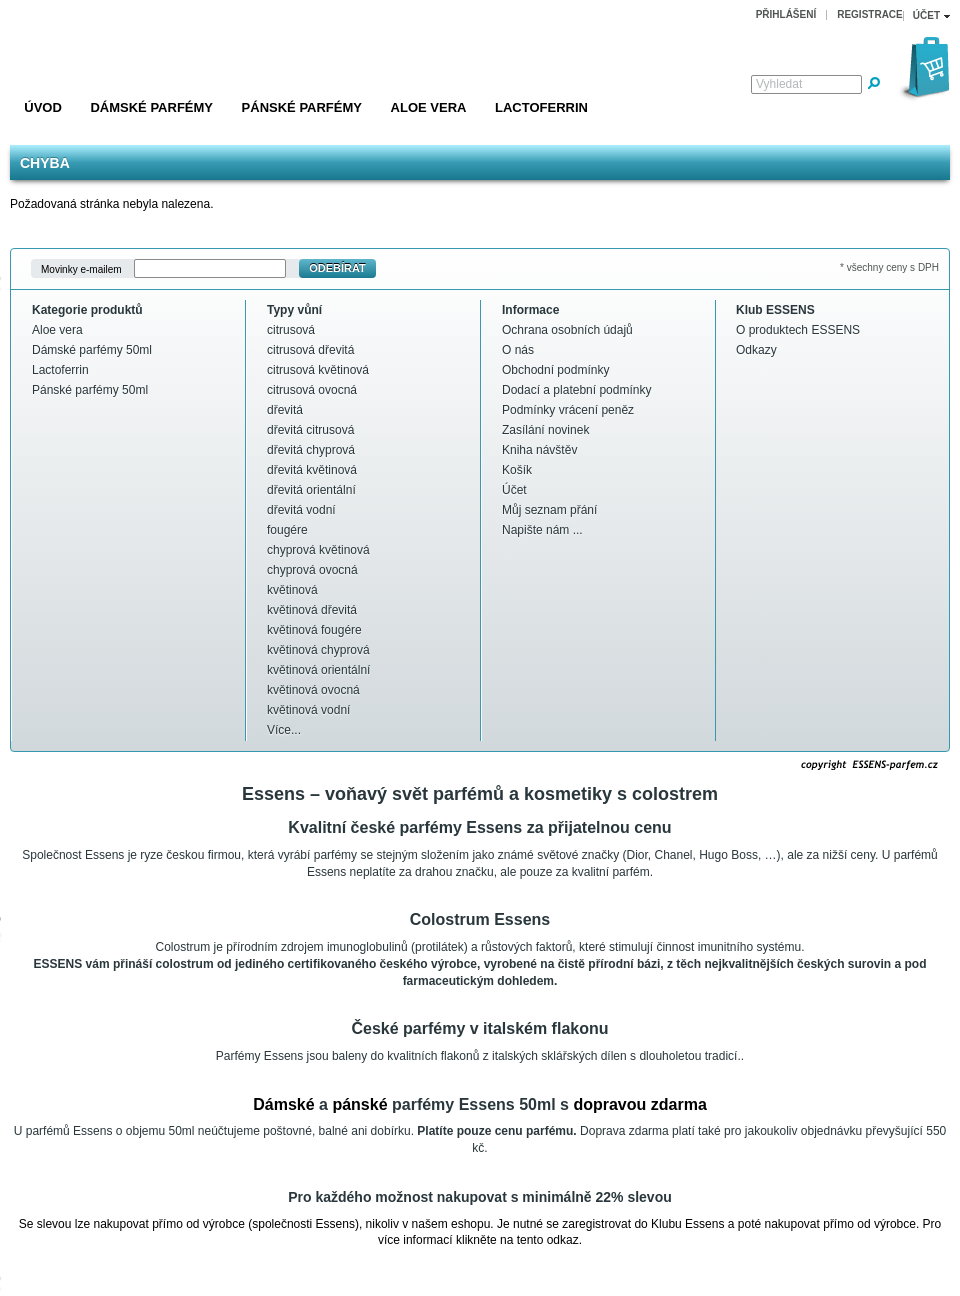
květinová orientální (318, 670)
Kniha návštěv (539, 450)
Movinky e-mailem (81, 268)
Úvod (43, 107)
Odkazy (756, 350)
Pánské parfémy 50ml (90, 390)
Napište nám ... (542, 530)
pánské (359, 1104)
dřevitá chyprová (311, 450)
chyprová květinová (318, 550)
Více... (284, 730)
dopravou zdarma (639, 1104)
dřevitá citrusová (310, 430)
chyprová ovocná (312, 570)
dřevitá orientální (311, 490)
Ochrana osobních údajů (567, 330)
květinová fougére (314, 630)
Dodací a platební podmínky (576, 390)
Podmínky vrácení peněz (568, 410)
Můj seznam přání (549, 510)
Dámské (283, 1104)
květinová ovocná (313, 690)
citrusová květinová (318, 370)
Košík (517, 470)
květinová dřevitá (312, 610)
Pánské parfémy (302, 107)
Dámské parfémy (151, 107)
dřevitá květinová (312, 470)
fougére (287, 530)
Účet (514, 490)
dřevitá (285, 410)
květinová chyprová (318, 650)
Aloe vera (429, 107)
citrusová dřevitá (310, 350)
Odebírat (337, 268)
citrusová (291, 330)
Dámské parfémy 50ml (92, 350)
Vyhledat (779, 84)
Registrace (870, 14)
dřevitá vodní (301, 510)
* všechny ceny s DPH (889, 267)
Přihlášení (786, 14)
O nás (518, 350)
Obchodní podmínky (555, 370)
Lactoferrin (541, 107)
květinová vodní (308, 710)
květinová (292, 590)
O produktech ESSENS (798, 330)
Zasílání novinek (545, 430)
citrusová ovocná (312, 390)
